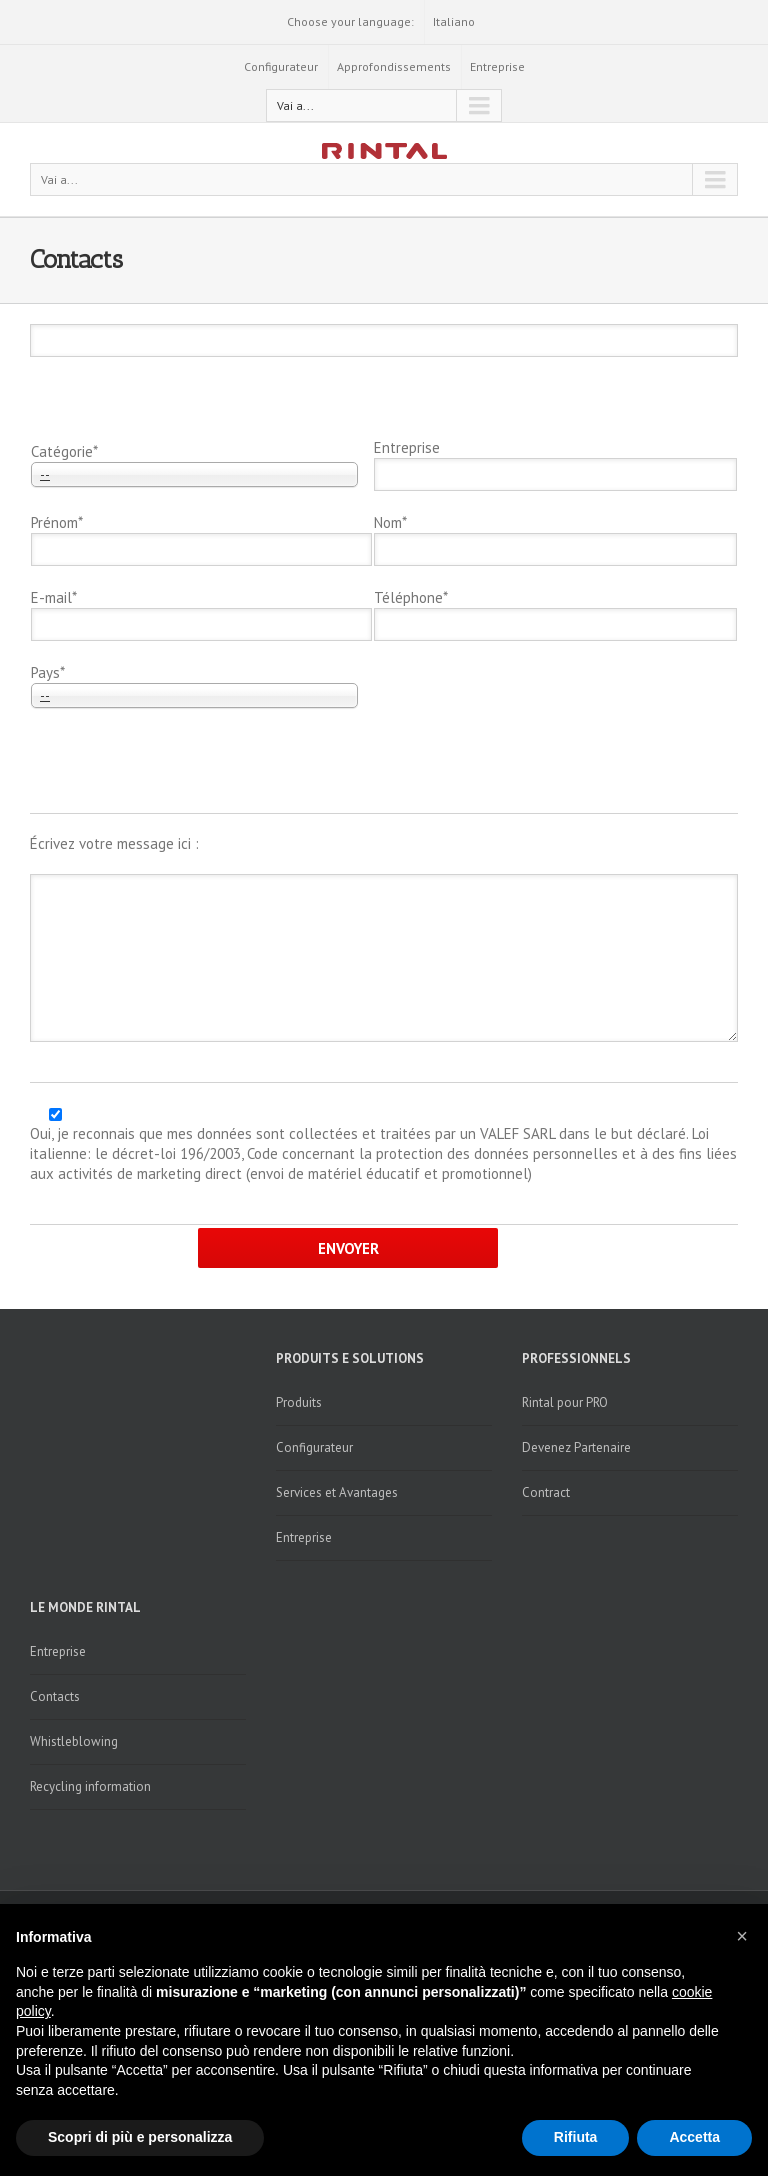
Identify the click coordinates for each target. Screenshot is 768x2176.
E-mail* (54, 597)
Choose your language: (350, 21)
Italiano (454, 21)
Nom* (390, 522)
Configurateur (281, 66)
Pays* (48, 672)
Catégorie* (64, 451)
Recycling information (90, 1786)
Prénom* (57, 522)
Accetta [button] (694, 2137)
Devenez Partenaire (576, 1447)
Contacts (55, 1696)
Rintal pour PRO (565, 1402)
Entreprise (497, 66)
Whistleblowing (74, 1741)
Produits (299, 1402)
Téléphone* (411, 597)
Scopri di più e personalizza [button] (140, 2137)
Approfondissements (394, 66)
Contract (546, 1492)
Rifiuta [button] (576, 2137)
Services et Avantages (337, 1492)
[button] (742, 1936)
